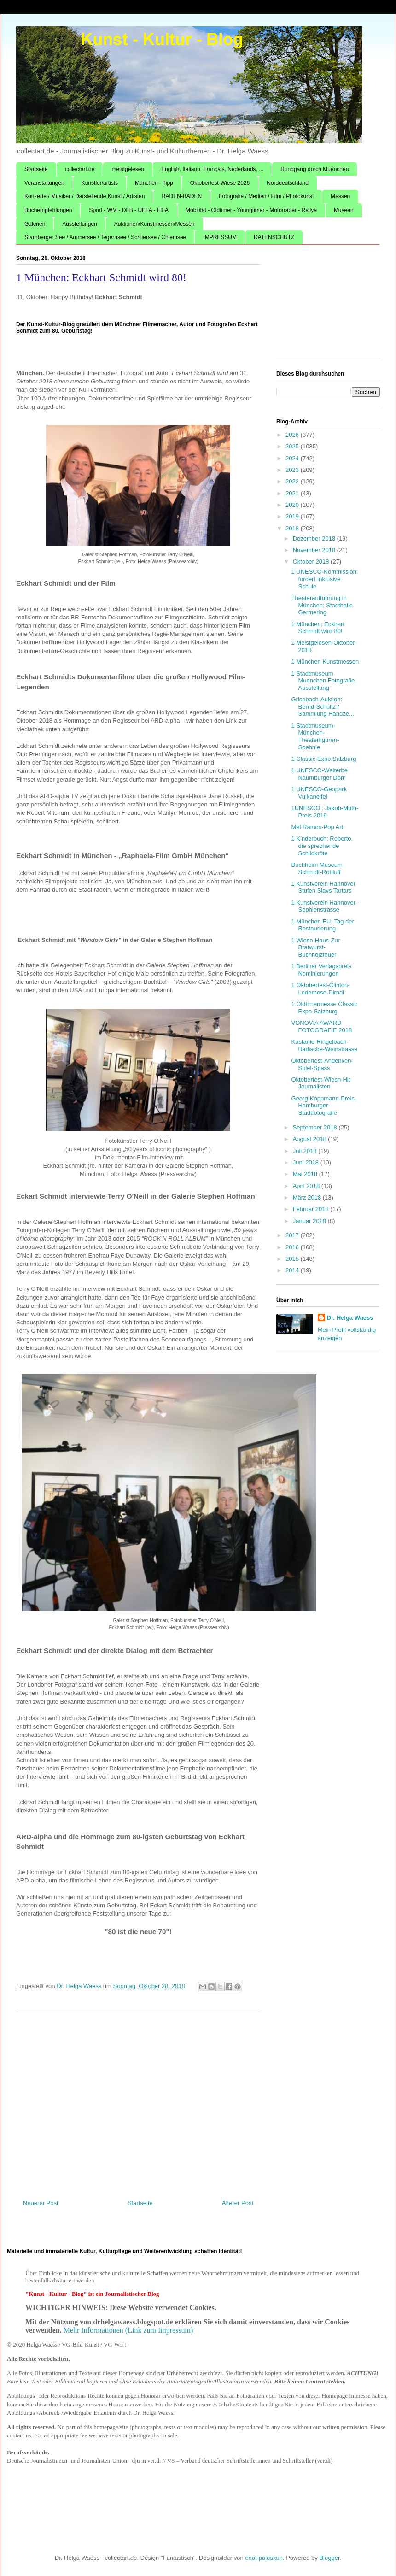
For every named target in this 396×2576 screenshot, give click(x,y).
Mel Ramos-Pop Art (317, 826)
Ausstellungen (79, 224)
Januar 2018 (310, 1220)
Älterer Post (237, 2203)
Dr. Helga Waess (350, 1317)
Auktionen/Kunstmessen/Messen (154, 224)
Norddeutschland (288, 183)
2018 (293, 528)
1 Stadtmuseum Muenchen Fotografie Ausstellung (323, 680)
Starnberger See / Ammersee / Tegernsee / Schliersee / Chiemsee (105, 237)
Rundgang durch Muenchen (314, 169)
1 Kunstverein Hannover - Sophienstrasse (325, 906)
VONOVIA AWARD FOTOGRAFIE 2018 (321, 1026)
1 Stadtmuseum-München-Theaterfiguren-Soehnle (315, 736)
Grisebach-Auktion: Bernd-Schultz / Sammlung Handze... (322, 706)
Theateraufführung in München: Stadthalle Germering (322, 605)
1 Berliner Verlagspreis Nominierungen (321, 970)
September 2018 (316, 1127)
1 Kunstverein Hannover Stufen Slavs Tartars (323, 887)
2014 (293, 1270)
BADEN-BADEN (182, 196)
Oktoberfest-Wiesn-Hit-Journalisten (321, 1083)
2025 (293, 446)
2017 (293, 1235)
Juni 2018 (306, 1162)
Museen (344, 210)
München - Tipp (154, 183)
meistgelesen (127, 169)
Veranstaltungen (44, 183)
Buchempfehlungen (48, 210)
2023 (293, 469)
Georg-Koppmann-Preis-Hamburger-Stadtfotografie (323, 1105)
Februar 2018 (312, 1209)
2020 (293, 504)
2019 (293, 516)
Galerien (34, 224)
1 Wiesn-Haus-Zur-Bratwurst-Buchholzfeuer (316, 947)
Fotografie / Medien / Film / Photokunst (266, 196)
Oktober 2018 (312, 561)
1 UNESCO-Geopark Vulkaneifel (319, 793)
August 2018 (310, 1138)
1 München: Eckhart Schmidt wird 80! (317, 628)
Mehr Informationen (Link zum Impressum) (128, 2330)
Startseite (36, 169)
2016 (293, 1247)
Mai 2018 (306, 1173)
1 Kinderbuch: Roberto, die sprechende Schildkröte (322, 845)
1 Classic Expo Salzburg (323, 758)
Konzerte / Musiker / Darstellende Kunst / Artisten (84, 196)
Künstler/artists (100, 183)
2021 (293, 493)
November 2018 (315, 550)
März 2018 (308, 1197)
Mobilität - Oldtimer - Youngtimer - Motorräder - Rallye (251, 210)
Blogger (329, 2557)
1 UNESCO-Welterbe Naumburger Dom (319, 774)
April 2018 (307, 1185)
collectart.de (80, 169)
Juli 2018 (306, 1150)
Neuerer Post (40, 2203)
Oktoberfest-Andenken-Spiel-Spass (322, 1064)
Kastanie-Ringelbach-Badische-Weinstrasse (324, 1045)
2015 (293, 1258)
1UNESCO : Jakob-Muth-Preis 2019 (324, 812)
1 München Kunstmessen (325, 661)
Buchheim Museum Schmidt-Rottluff (316, 868)
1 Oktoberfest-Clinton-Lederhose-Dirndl (320, 989)
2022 (293, 481)
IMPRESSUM (220, 237)
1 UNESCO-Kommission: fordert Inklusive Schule (324, 578)
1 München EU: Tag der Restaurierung (322, 925)
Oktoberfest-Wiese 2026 (220, 183)
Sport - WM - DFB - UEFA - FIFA (129, 210)
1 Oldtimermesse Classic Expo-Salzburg (324, 1007)
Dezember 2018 (315, 538)
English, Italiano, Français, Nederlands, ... (212, 169)
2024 (293, 458)
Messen (340, 196)
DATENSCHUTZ (274, 237)
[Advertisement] (138, 2101)
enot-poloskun (264, 2557)
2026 (293, 434)
